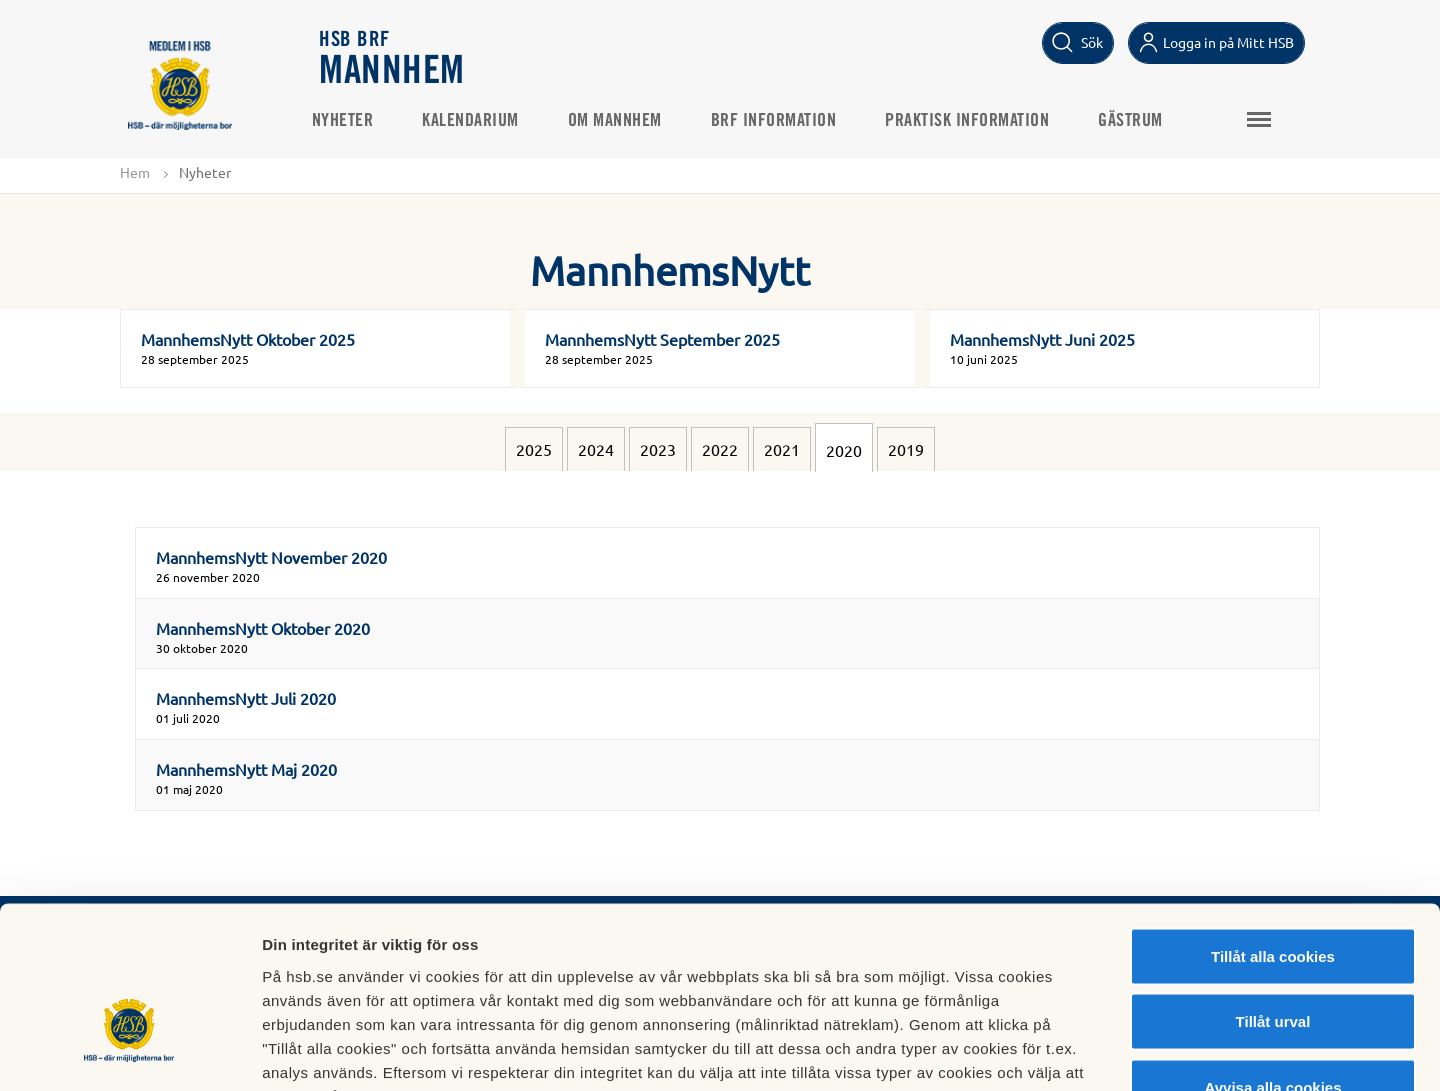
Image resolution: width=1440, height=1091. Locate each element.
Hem (135, 172)
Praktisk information (976, 121)
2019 (906, 450)
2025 (534, 450)
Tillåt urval (1273, 894)
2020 (844, 451)
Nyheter (351, 121)
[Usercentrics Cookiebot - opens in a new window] (129, 1052)
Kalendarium (479, 121)
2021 (782, 450)
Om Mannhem (623, 121)
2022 (720, 450)
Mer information (1063, 1051)
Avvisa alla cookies (1272, 959)
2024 (596, 450)
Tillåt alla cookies (1273, 828)
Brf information (782, 121)
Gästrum (1139, 121)
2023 (658, 450)
